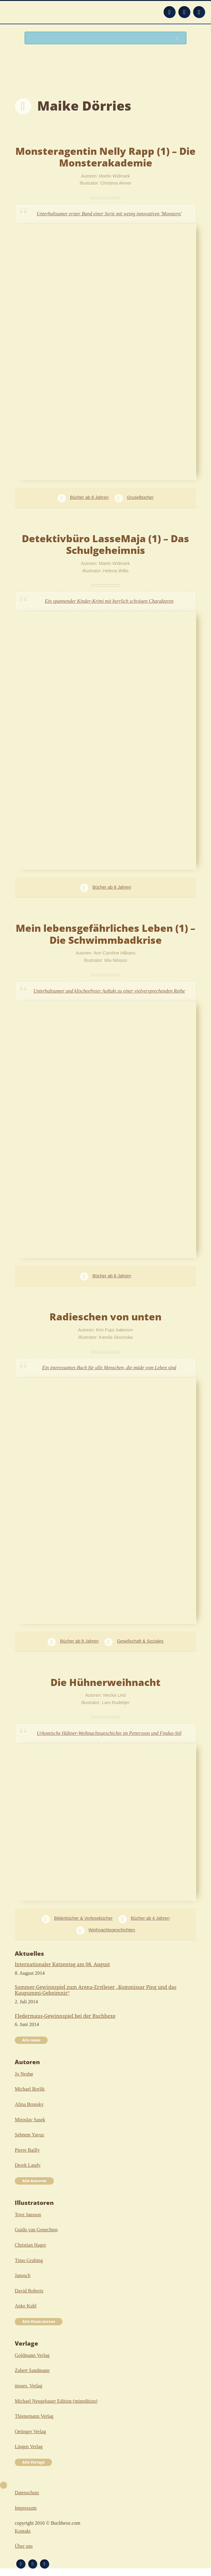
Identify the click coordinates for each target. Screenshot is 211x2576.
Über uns (24, 2546)
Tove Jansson (28, 2214)
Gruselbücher (140, 497)
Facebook (184, 12)
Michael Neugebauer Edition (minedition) (56, 2401)
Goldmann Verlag (32, 2355)
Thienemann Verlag (34, 2416)
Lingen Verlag (29, 2446)
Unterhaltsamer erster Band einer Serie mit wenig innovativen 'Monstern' (109, 213)
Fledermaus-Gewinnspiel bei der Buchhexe (65, 2016)
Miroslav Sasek (30, 2119)
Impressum (26, 2508)
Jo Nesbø (24, 2073)
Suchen (179, 38)
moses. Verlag (28, 2385)
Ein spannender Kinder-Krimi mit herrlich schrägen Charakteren (109, 601)
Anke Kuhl (26, 2305)
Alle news (31, 2040)
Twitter (199, 12)
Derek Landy (28, 2165)
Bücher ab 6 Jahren (112, 1275)
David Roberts (29, 2290)
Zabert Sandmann (32, 2370)
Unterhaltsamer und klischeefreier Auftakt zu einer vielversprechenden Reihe (109, 991)
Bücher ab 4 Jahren (150, 1918)
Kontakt (23, 2531)
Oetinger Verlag (30, 2431)
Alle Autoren (34, 2180)
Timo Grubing (29, 2260)
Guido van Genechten (36, 2229)
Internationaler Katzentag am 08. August (62, 1964)
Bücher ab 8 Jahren (89, 497)
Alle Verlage (33, 2462)
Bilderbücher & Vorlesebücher (83, 1918)
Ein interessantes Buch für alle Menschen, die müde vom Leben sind (109, 1367)
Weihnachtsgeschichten (112, 1929)
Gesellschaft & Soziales (140, 1641)
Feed (169, 12)
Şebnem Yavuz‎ (29, 2134)
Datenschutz (27, 2492)
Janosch (22, 2275)
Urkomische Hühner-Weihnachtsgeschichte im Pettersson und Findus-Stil (109, 1733)
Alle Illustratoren (38, 2321)
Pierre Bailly (27, 2150)
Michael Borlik (30, 2089)
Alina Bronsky (29, 2104)
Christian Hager (30, 2245)
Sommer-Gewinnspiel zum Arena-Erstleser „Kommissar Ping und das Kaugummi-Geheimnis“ (95, 1990)
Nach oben (3, 2485)
